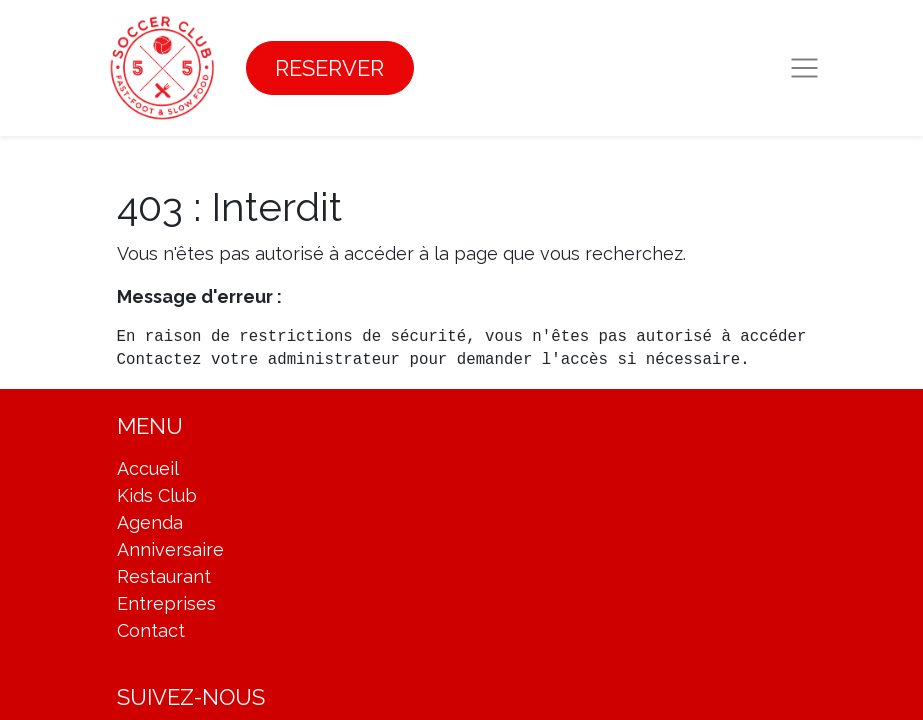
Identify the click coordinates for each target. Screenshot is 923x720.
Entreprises (166, 603)
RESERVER (329, 68)
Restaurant (164, 576)
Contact (151, 630)
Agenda (150, 522)
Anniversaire (170, 549)
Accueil (148, 468)
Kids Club (157, 495)
